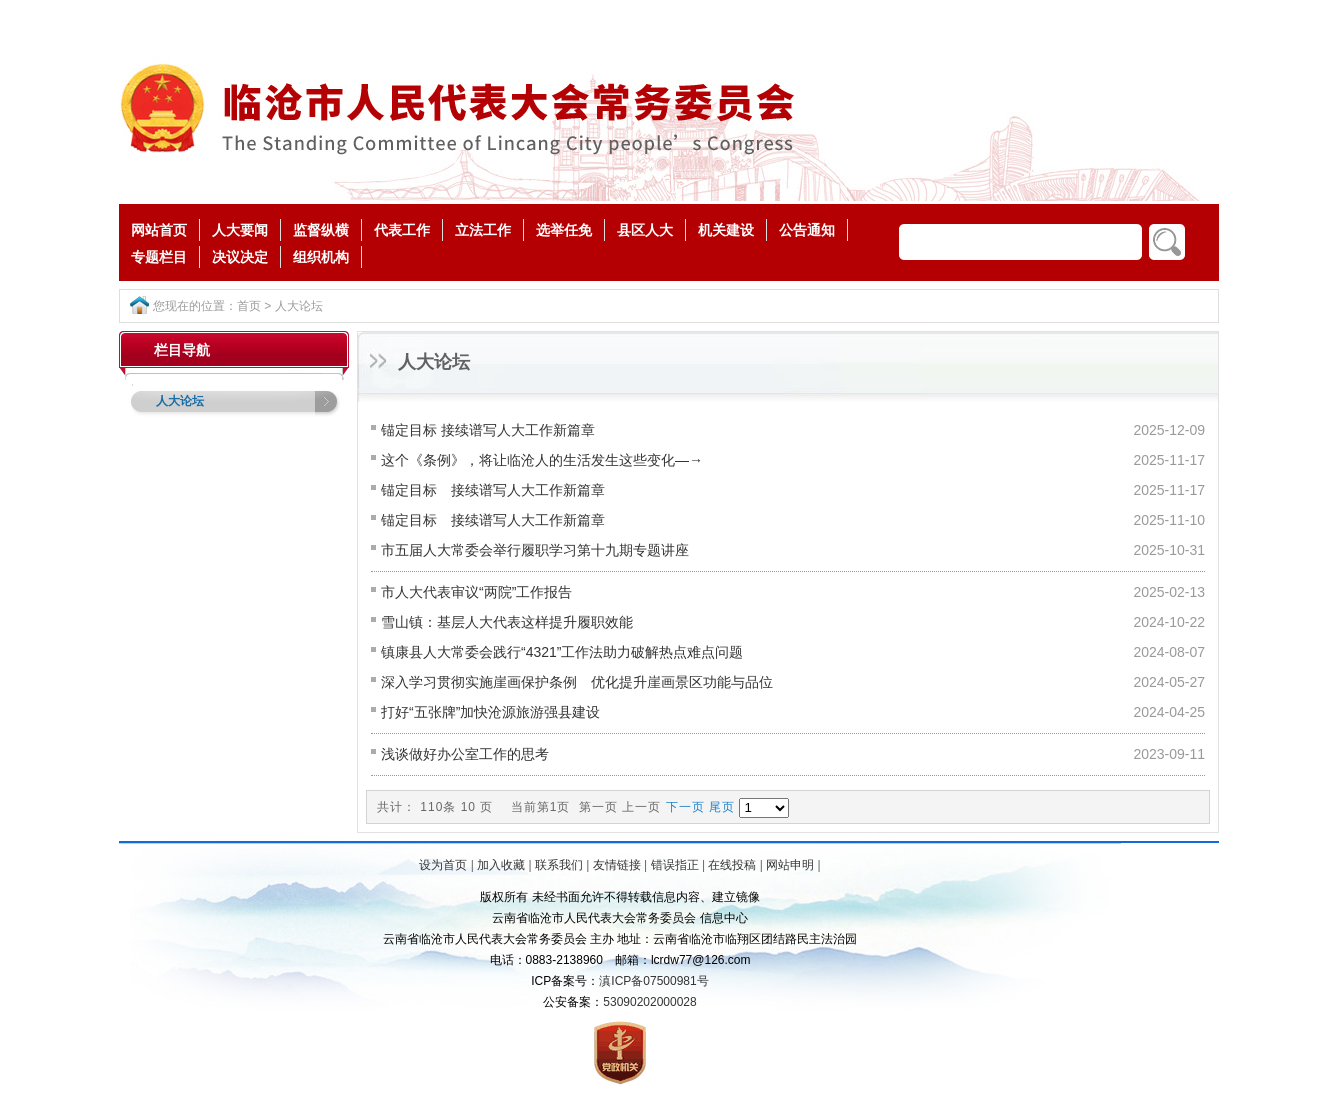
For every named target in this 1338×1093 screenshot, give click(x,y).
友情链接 (617, 865)
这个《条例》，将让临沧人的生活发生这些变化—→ (542, 460)
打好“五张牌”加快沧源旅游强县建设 (490, 712)
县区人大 (645, 230)
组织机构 (321, 257)
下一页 (685, 807)
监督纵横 (321, 230)
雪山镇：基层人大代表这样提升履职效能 (507, 622)
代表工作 (402, 230)
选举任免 (564, 230)
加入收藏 (501, 865)
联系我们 (559, 865)
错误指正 (675, 865)
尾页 (722, 807)
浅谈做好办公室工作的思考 (465, 754)
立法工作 (483, 230)
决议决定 (240, 257)
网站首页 (159, 230)
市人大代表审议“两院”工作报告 (476, 592)
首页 (249, 306)
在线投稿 (732, 865)
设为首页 (443, 865)
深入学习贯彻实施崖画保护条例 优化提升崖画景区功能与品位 (577, 682)
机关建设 (726, 230)
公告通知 (807, 230)
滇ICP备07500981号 (653, 981)
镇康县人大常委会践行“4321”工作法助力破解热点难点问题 (562, 652)
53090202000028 (649, 1002)
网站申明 (790, 865)
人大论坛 (299, 306)
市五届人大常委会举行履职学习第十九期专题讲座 (535, 550)
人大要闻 (240, 230)
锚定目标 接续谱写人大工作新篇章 (488, 430)
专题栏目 (159, 257)
